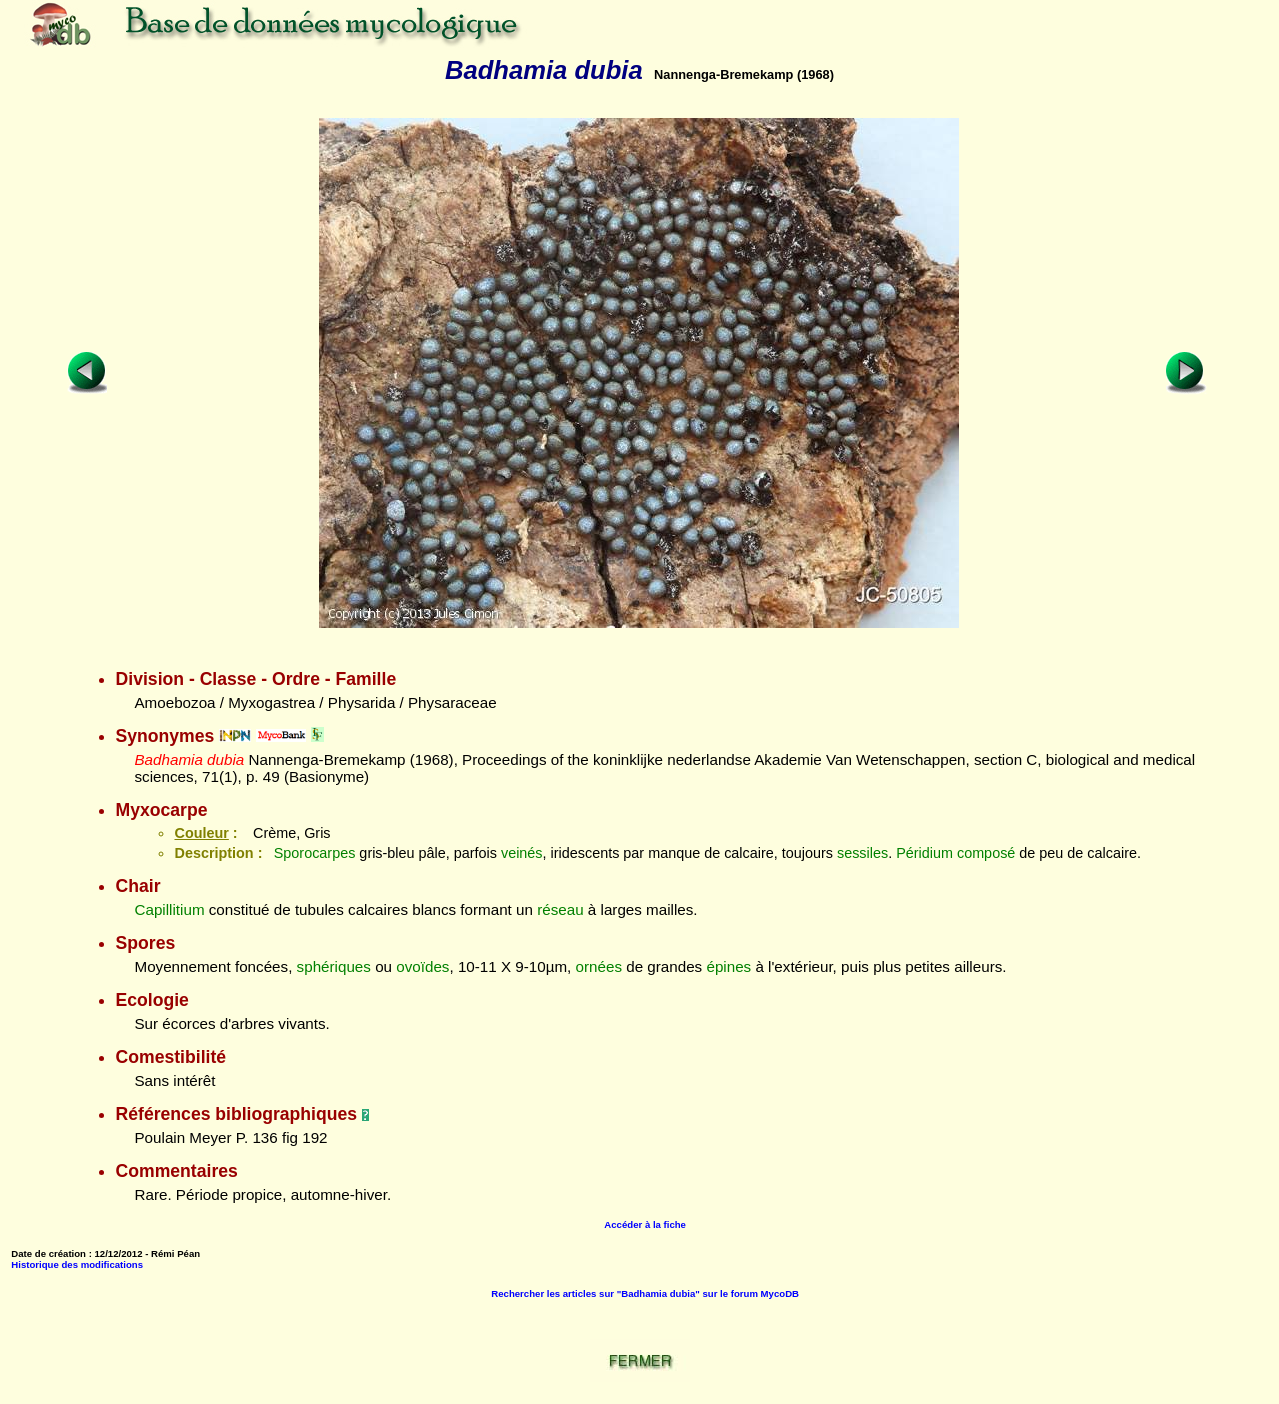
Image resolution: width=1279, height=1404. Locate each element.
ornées (599, 966)
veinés (522, 853)
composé (986, 853)
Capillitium (169, 909)
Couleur (201, 833)
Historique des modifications (77, 1264)
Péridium (924, 853)
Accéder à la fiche (645, 1224)
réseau (560, 909)
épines (728, 966)
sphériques (334, 966)
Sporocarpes (315, 853)
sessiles (862, 853)
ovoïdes (422, 966)
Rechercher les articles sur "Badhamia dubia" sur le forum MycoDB (645, 1293)
